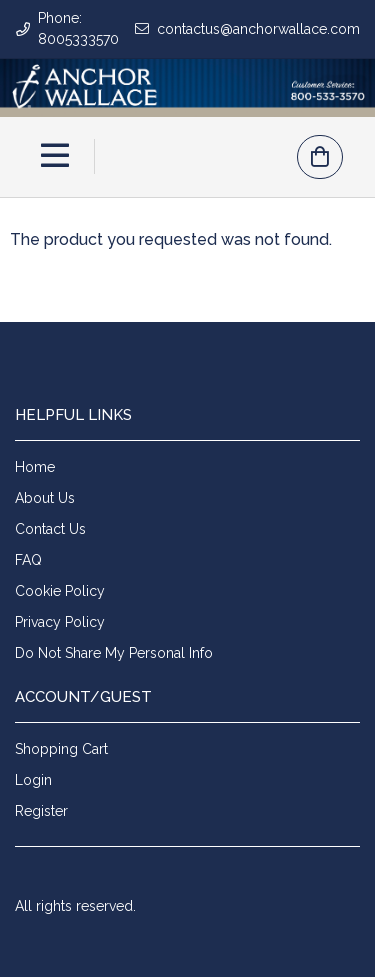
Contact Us (50, 529)
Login (33, 780)
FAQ (28, 560)
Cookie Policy (60, 591)
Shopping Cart (61, 749)
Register (41, 811)
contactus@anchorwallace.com (258, 29)
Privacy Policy (60, 622)
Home (35, 467)
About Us (45, 498)
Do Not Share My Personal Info (114, 653)
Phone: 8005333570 (78, 28)
